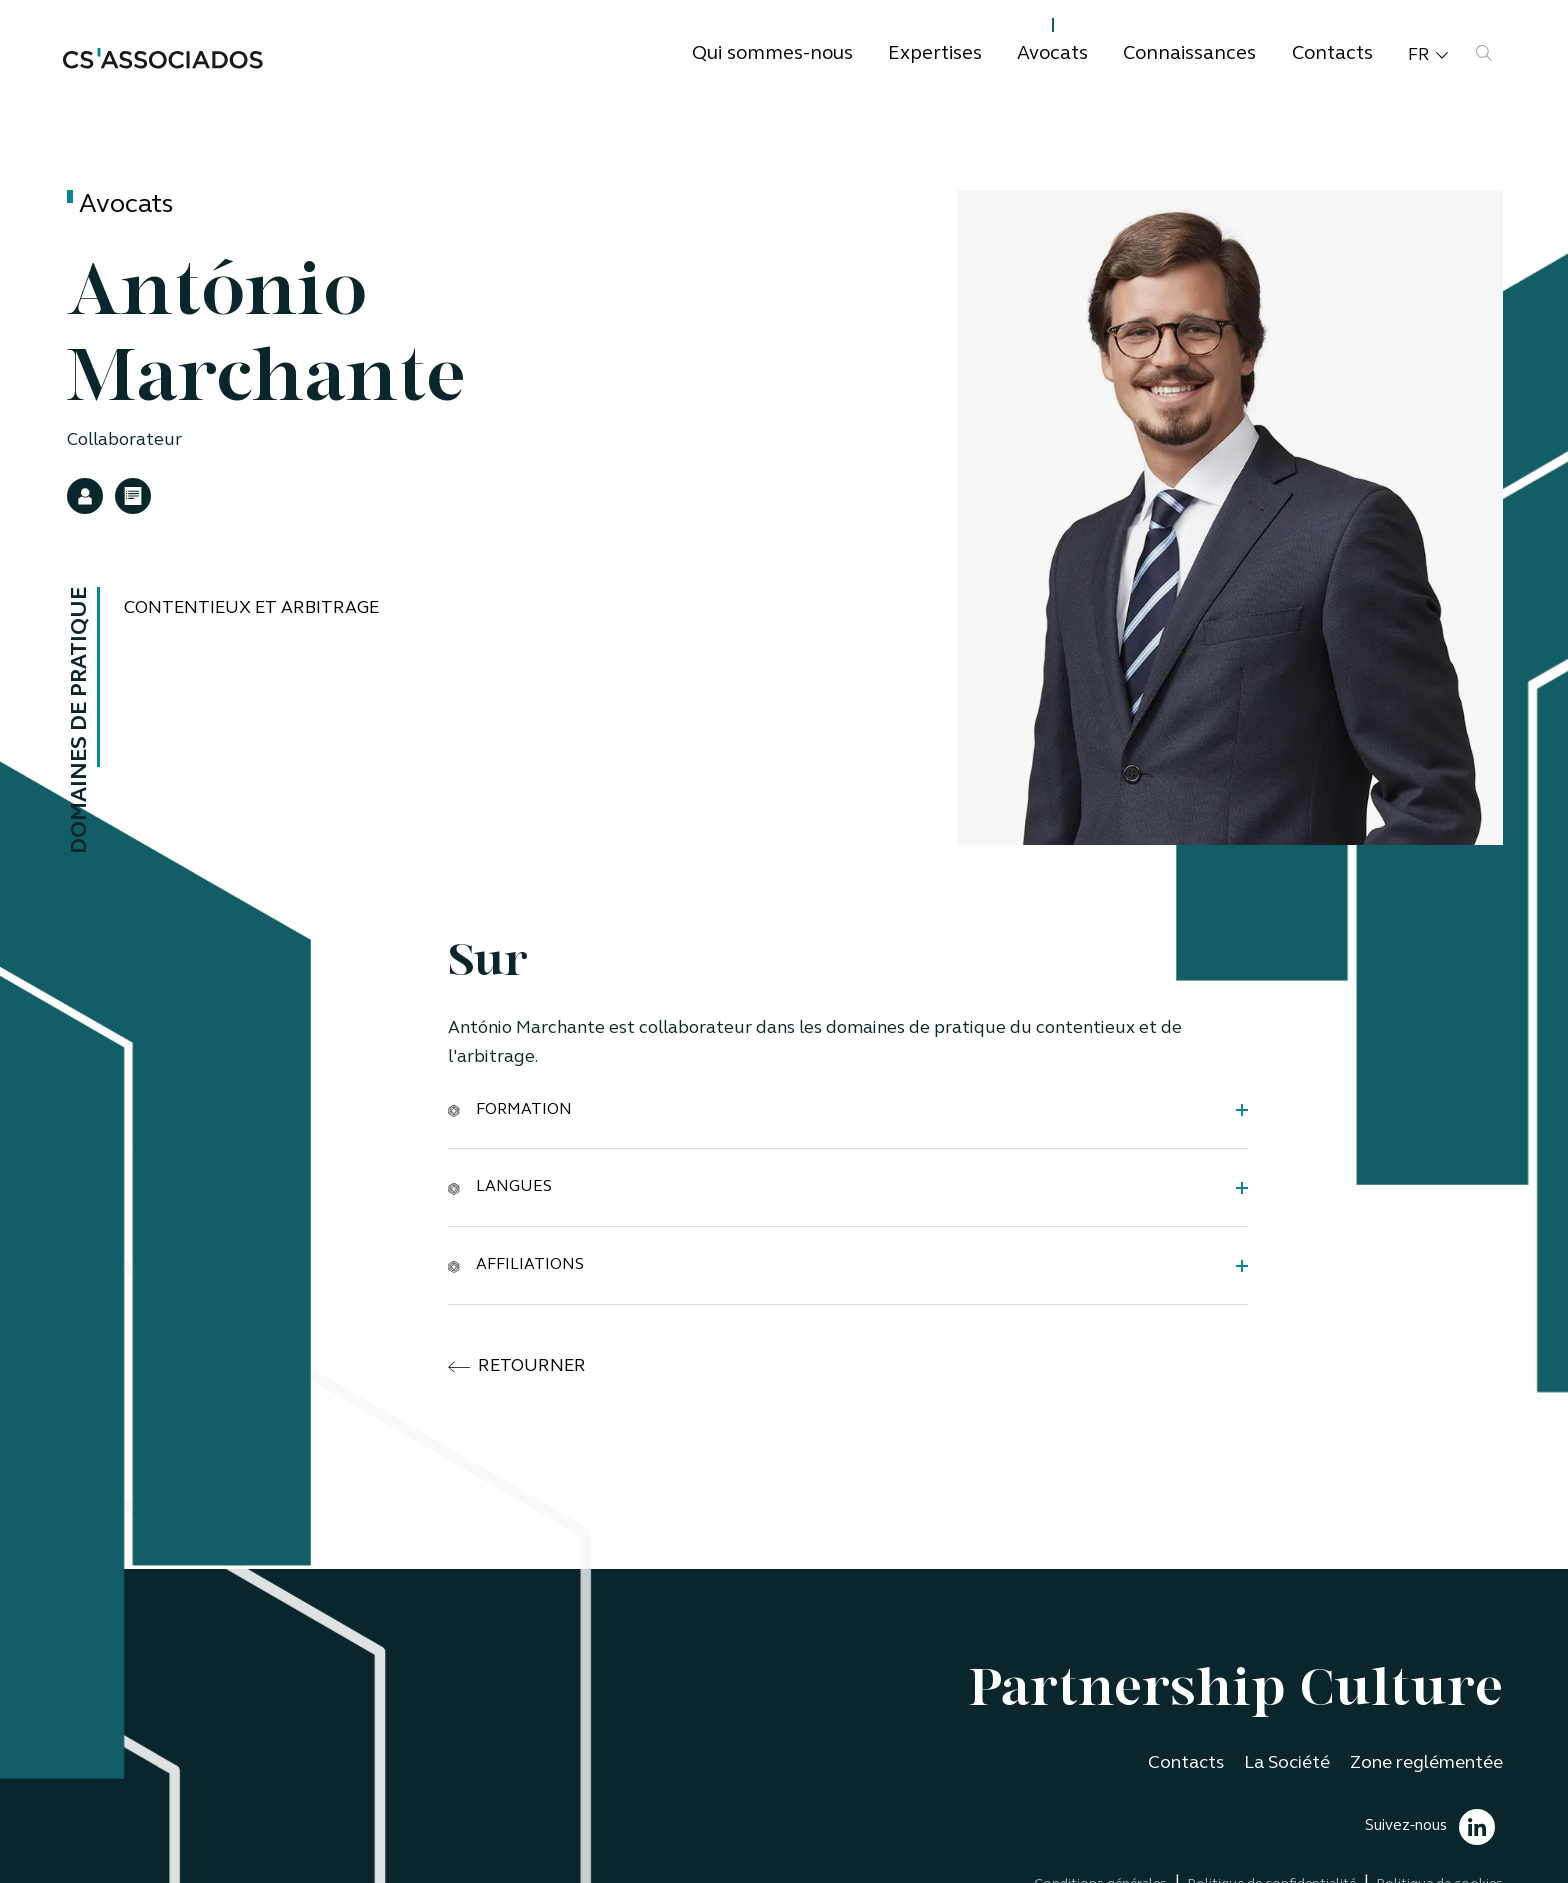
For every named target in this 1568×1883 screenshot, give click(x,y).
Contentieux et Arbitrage (251, 608)
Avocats (1052, 54)
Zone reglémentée (1426, 1763)
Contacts (1332, 54)
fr (1428, 56)
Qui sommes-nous (772, 54)
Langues (500, 1187)
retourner (517, 1367)
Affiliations (516, 1265)
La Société (1287, 1763)
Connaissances (1189, 54)
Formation (510, 1109)
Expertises (935, 54)
